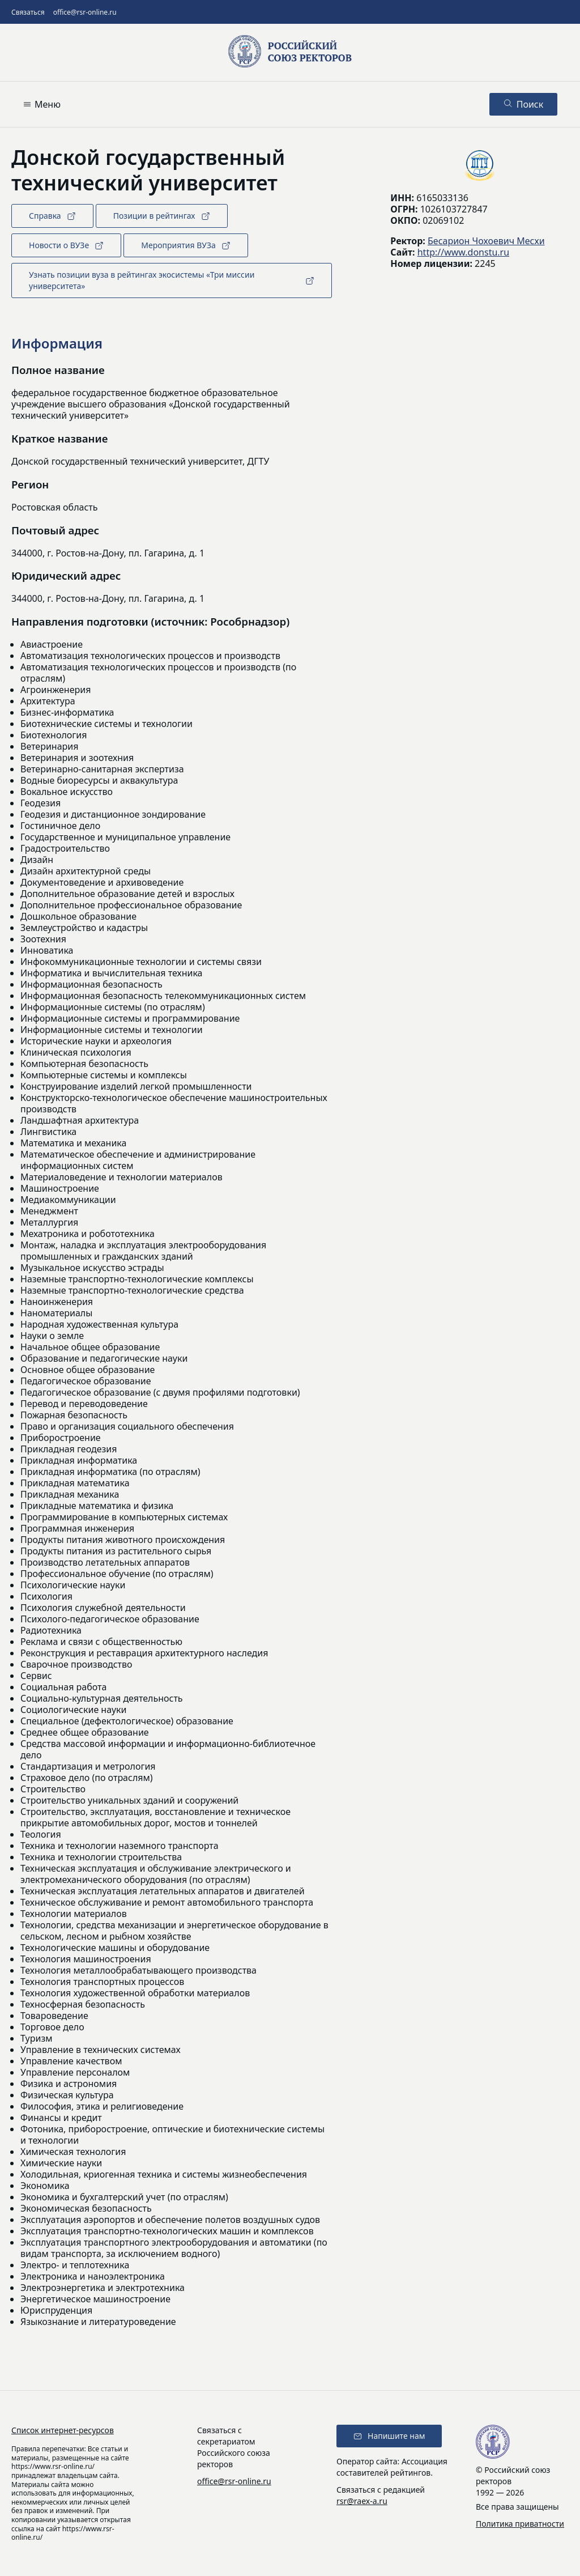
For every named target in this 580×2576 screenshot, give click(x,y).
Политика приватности (520, 2523)
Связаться (28, 12)
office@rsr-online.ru (85, 12)
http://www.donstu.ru (463, 252)
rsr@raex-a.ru (361, 2501)
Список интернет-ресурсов (62, 2430)
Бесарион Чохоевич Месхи (486, 241)
